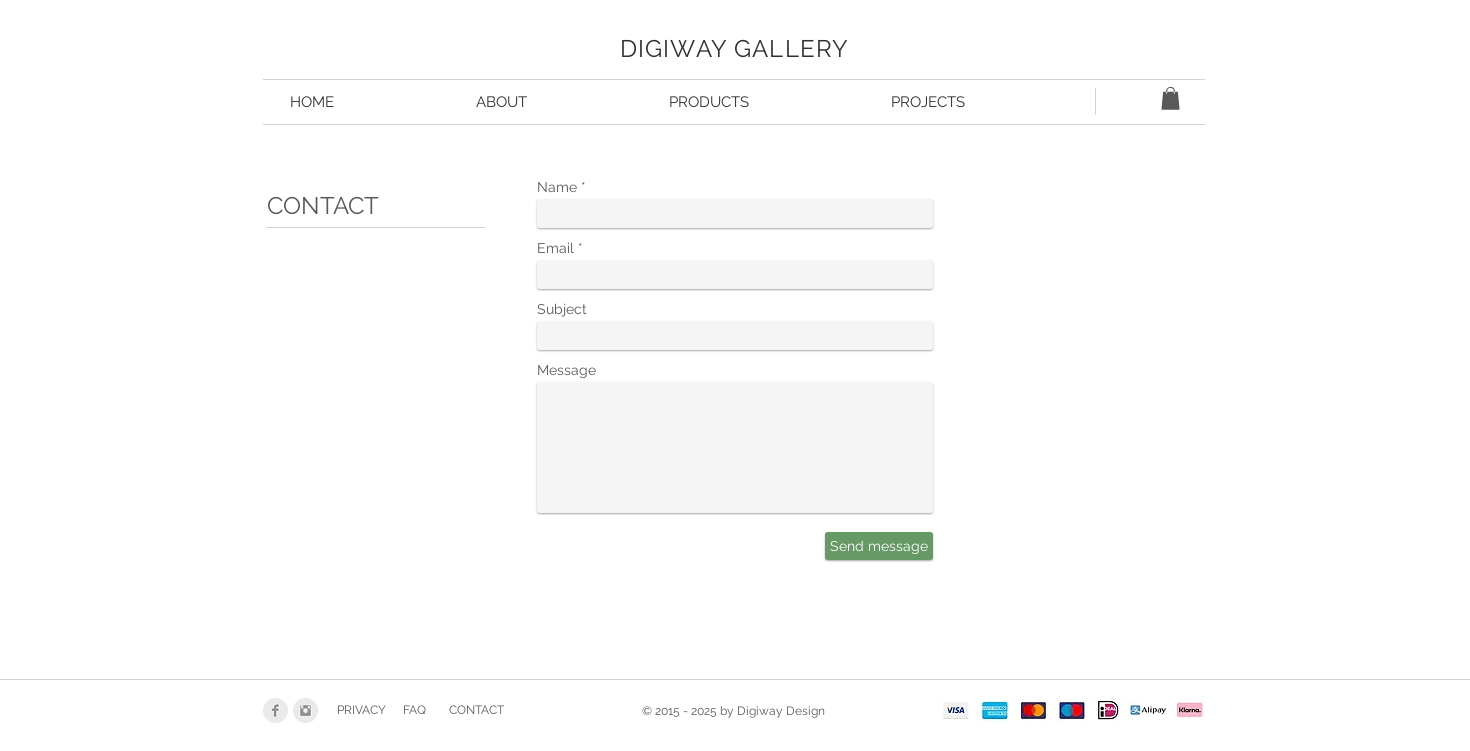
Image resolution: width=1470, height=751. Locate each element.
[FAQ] (414, 711)
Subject (562, 309)
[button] (1170, 98)
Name (557, 187)
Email (555, 248)
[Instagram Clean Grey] (305, 710)
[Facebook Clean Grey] (275, 710)
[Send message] (879, 546)
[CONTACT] (476, 711)
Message (566, 370)
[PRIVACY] (361, 711)
